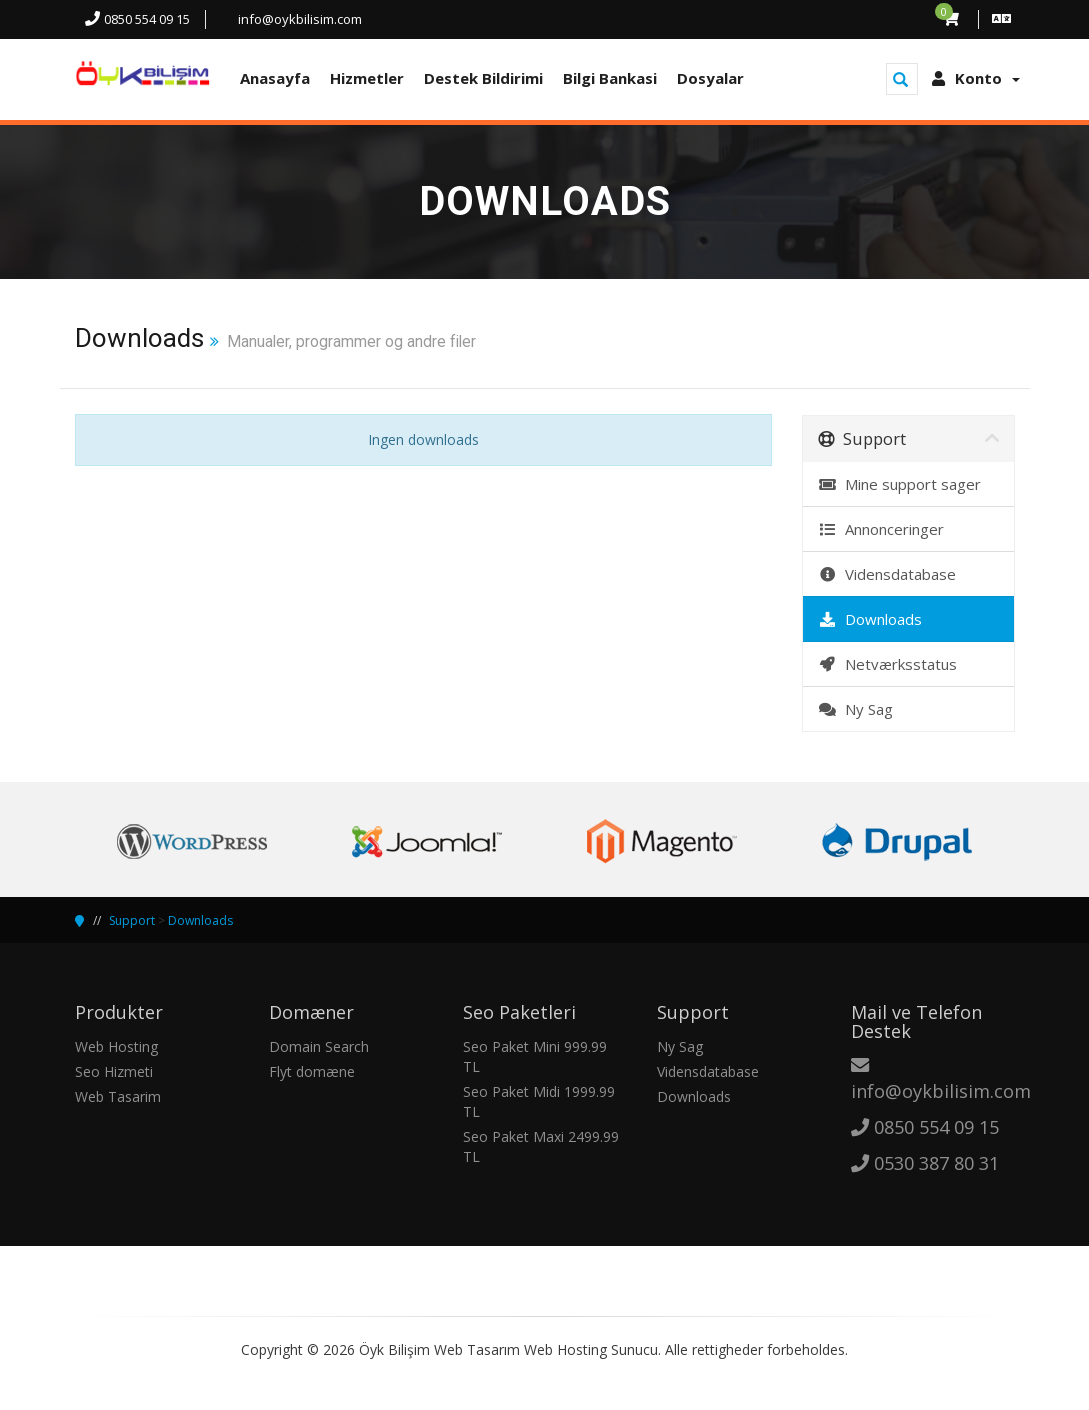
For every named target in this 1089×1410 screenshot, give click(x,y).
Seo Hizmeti (114, 1071)
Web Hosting (116, 1046)
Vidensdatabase (887, 574)
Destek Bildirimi (483, 78)
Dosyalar (710, 78)
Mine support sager (899, 484)
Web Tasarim (118, 1096)
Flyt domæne (312, 1071)
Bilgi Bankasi (610, 78)
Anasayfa (275, 78)
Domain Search (319, 1046)
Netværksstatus (887, 664)
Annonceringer (881, 529)
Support (132, 920)
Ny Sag (855, 709)
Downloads (870, 619)
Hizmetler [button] (367, 78)
